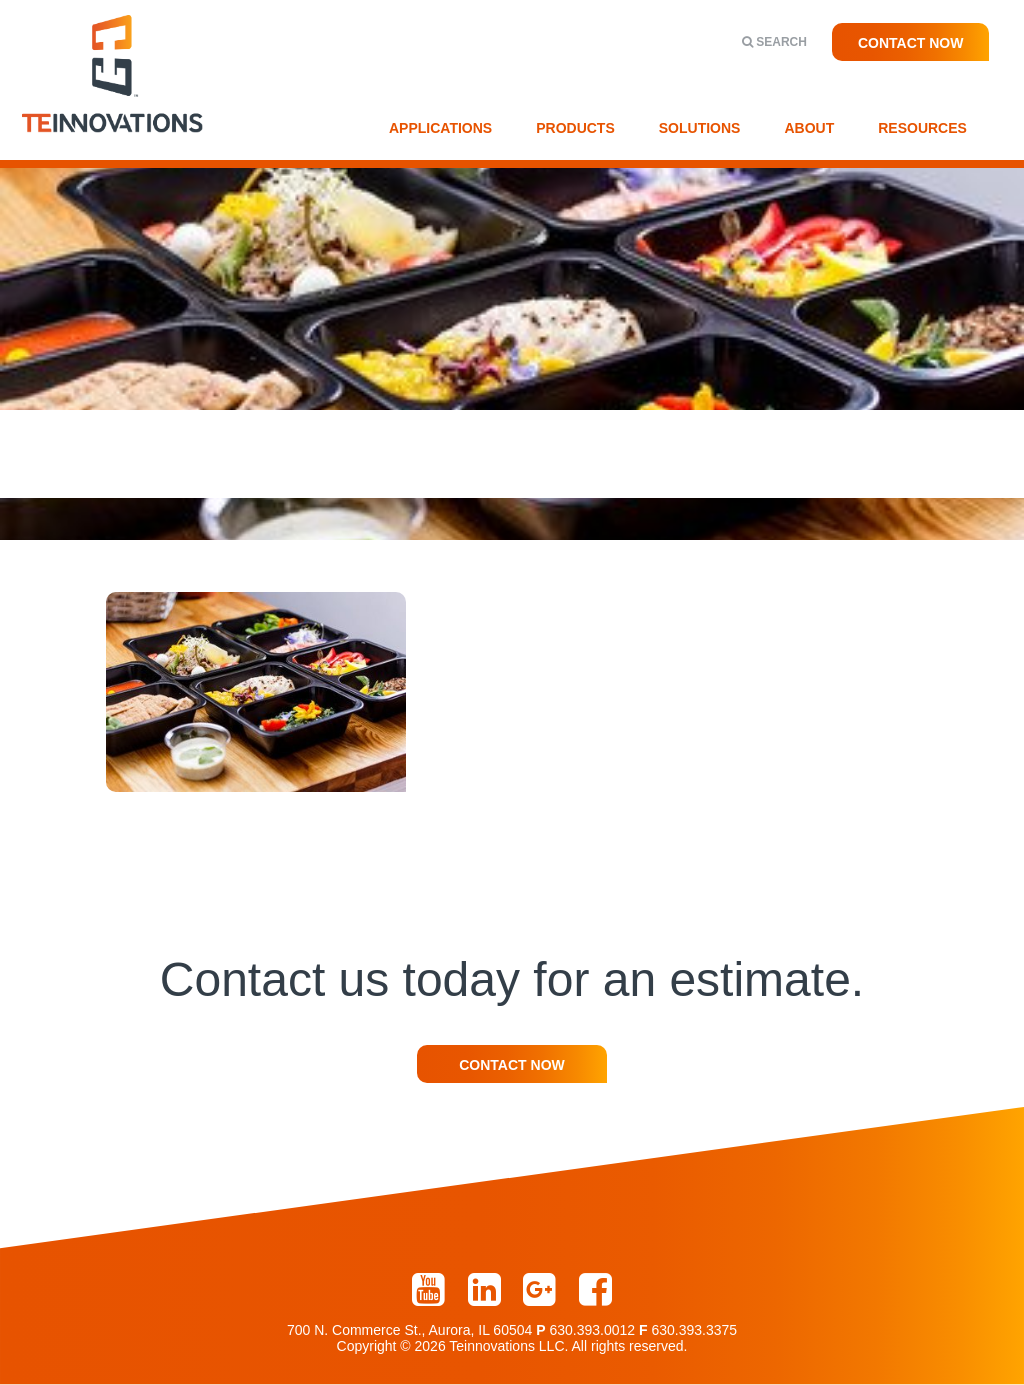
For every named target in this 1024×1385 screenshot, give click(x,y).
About (809, 128)
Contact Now (911, 43)
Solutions (700, 128)
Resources (922, 128)
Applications (440, 128)
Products (575, 128)
